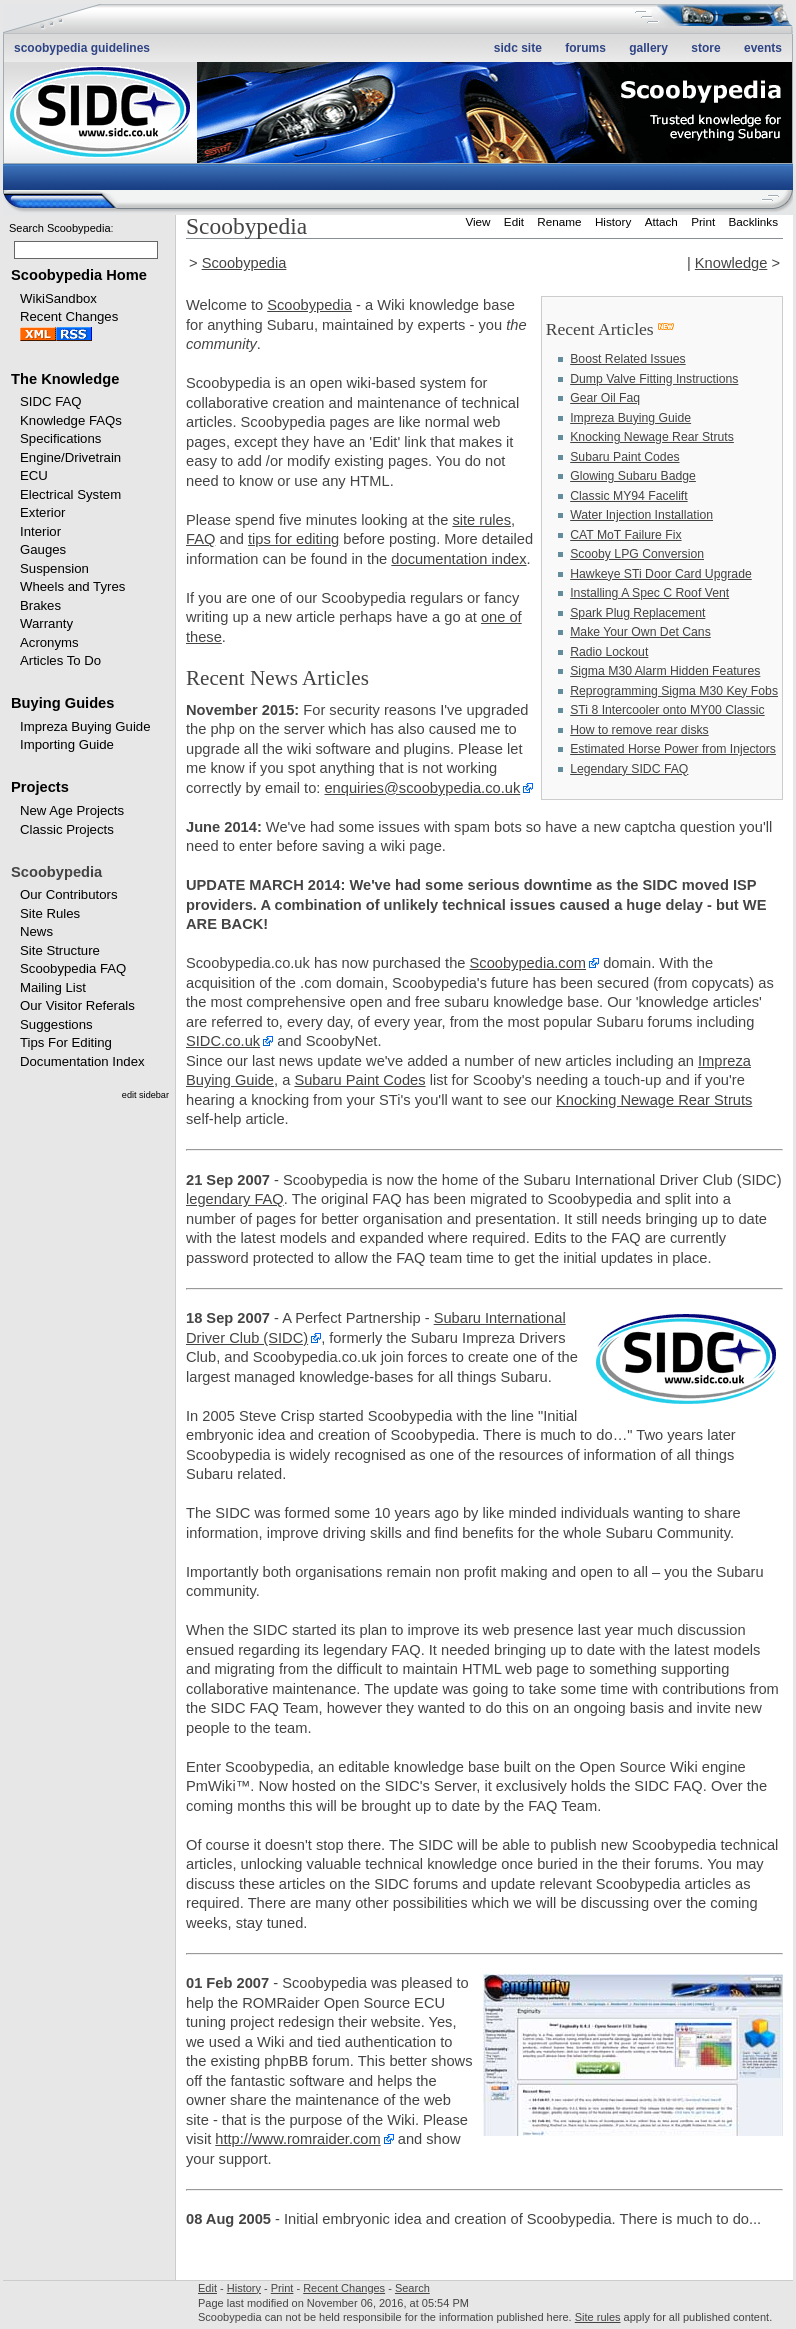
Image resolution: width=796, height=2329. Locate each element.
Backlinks (754, 221)
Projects (40, 787)
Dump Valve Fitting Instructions (654, 379)
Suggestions (56, 1024)
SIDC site (518, 48)
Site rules (598, 2317)
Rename (559, 221)
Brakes (40, 605)
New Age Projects (72, 810)
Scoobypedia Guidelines (82, 48)
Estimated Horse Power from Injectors (673, 749)
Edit (514, 221)
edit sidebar (145, 1095)
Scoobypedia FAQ (73, 968)
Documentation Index (82, 1061)
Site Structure (60, 950)
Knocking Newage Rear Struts (652, 437)
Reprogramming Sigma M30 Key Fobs (674, 691)
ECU (34, 475)
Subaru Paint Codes (624, 457)
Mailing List (53, 987)
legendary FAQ (235, 1199)
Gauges (43, 549)
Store (705, 48)
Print (703, 221)
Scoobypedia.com (528, 963)
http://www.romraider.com (297, 2139)
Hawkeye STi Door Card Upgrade (661, 574)
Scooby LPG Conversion (637, 554)
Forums (585, 48)
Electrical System (70, 494)
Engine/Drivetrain (70, 457)
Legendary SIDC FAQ (629, 769)
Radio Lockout (609, 652)
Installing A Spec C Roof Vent (649, 593)
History (613, 221)
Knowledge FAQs (71, 420)
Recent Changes (69, 316)
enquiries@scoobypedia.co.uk (422, 788)
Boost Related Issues (627, 359)
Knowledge (731, 263)
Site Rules (50, 913)
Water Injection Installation (641, 515)
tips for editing (293, 539)
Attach (661, 221)
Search (412, 2288)
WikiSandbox (58, 298)
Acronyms (49, 642)
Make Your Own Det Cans (640, 632)
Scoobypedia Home (79, 275)
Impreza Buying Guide (85, 726)
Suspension (54, 568)
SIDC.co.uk (223, 1041)
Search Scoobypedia (60, 228)
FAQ (200, 539)
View (477, 221)
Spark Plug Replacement (637, 613)
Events (763, 48)
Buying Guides (62, 703)
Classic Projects (67, 829)
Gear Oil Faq (605, 398)
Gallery (648, 48)
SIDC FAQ (51, 401)
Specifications (60, 438)
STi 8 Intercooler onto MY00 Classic (667, 710)
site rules (481, 520)
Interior (40, 531)
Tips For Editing (66, 1042)
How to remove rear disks (639, 730)
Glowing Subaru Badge (633, 476)
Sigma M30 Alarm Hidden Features (665, 671)
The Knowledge (65, 379)
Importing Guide (67, 744)
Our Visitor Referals (77, 1005)
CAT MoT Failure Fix (625, 535)
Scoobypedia (244, 263)
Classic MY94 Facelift (628, 496)
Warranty (46, 623)
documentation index (458, 559)
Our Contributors (68, 894)
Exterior (42, 512)
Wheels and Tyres (72, 586)
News (36, 931)
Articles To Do (60, 660)
